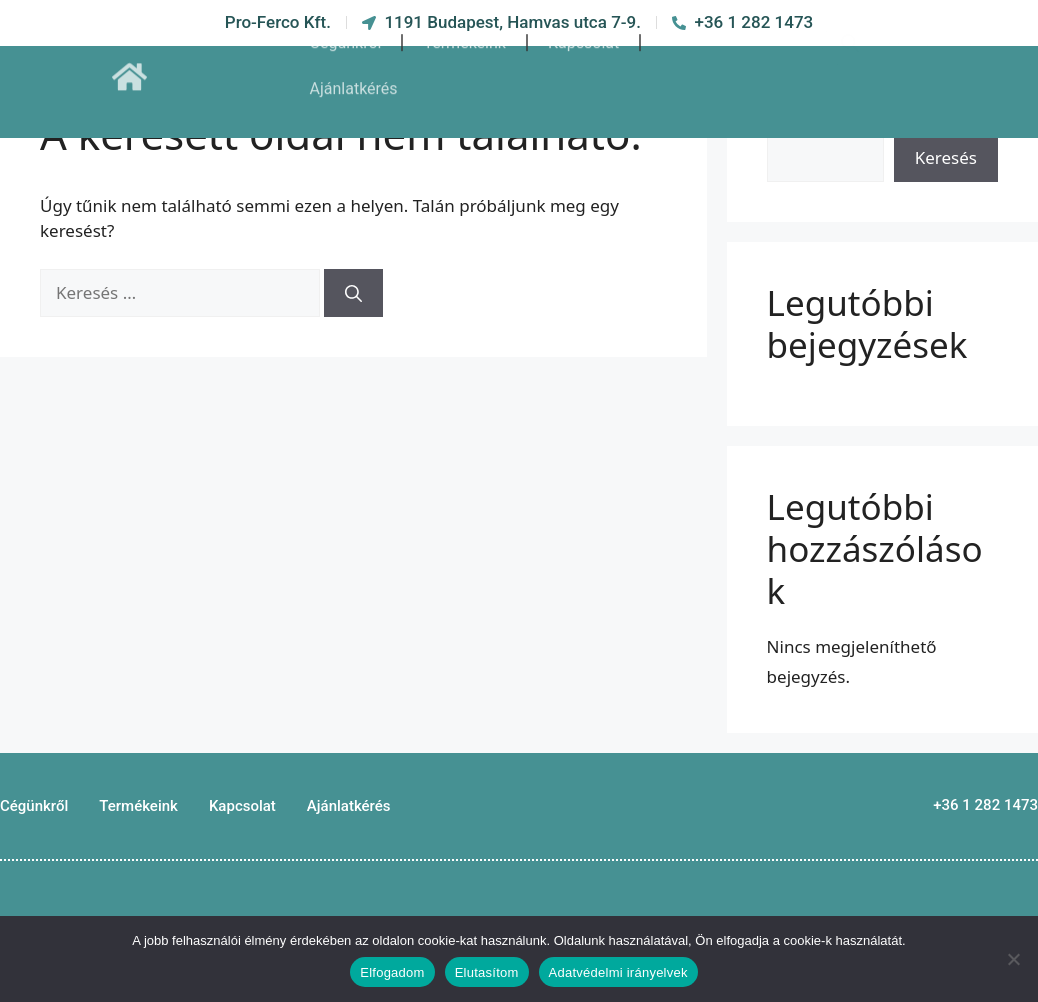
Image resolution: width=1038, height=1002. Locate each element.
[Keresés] (353, 293)
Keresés (946, 157)
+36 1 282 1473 (985, 805)
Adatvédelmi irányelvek (618, 972)
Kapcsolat (583, 24)
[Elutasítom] (1013, 959)
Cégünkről (346, 24)
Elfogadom (392, 972)
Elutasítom (487, 972)
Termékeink (464, 24)
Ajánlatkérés (354, 70)
